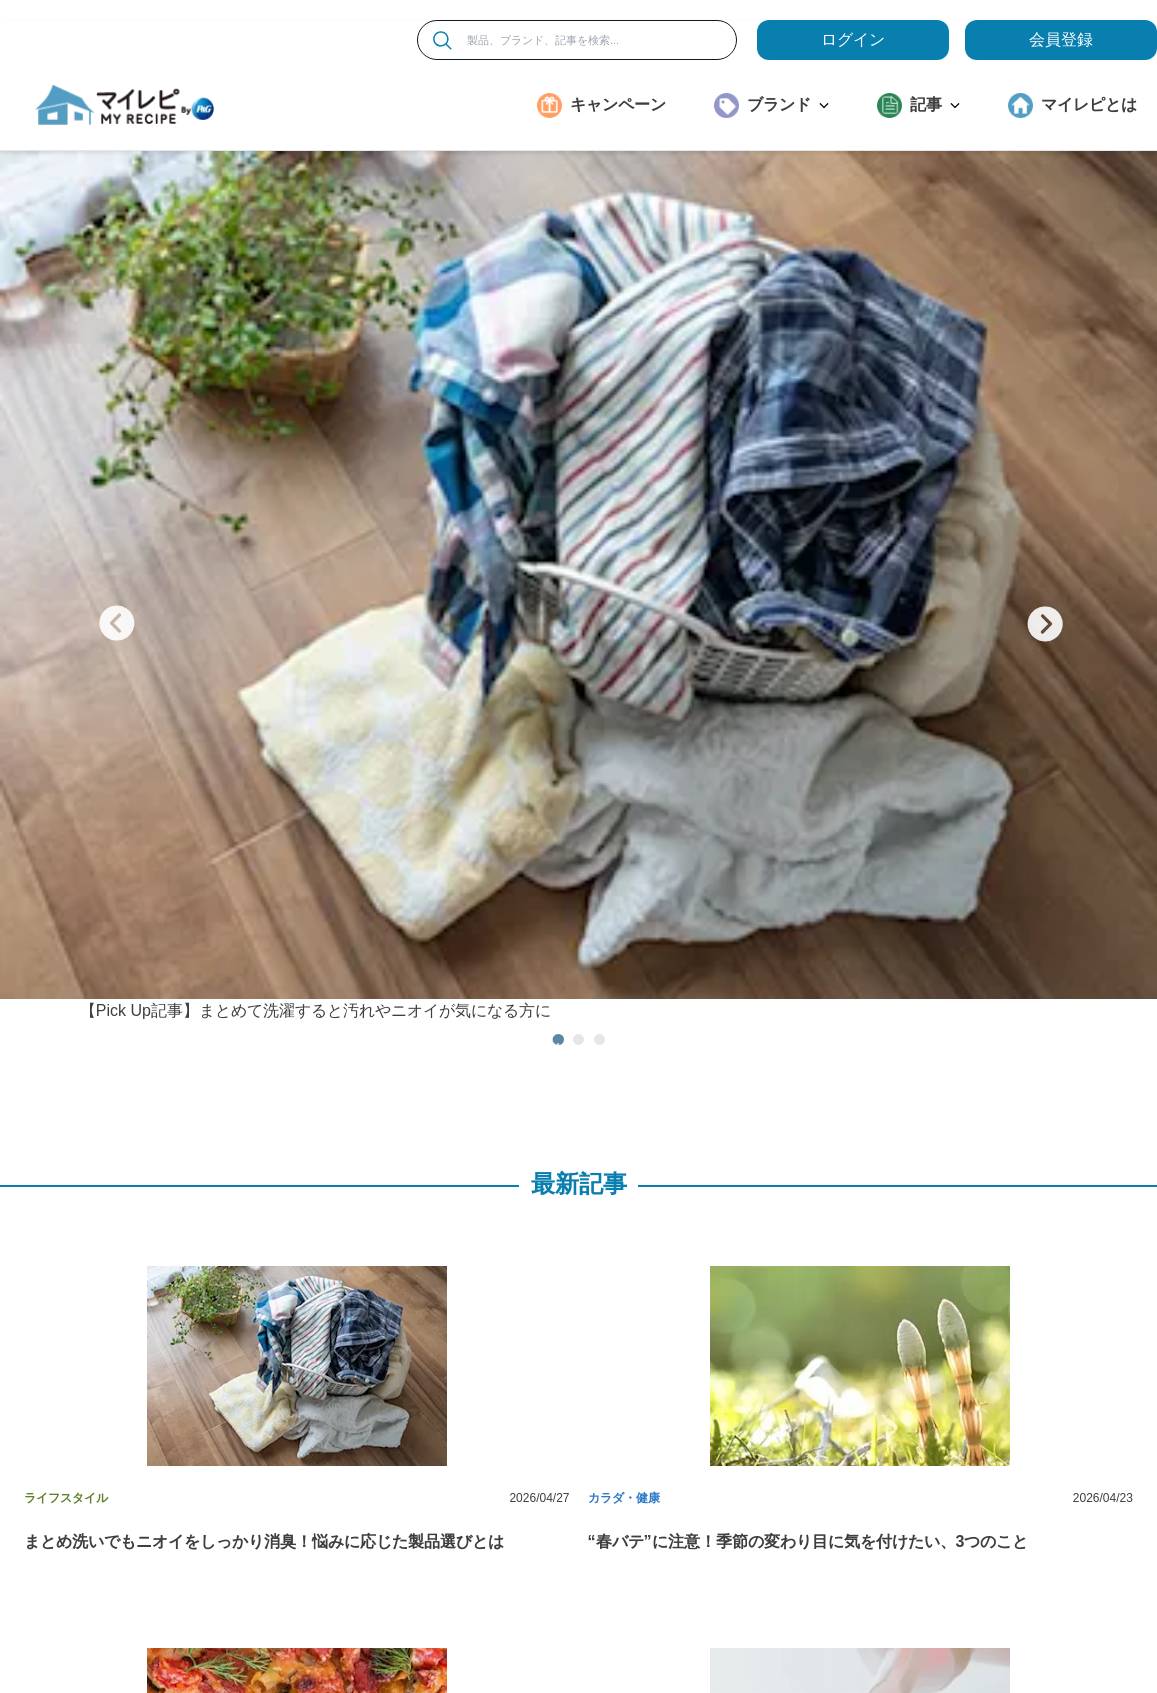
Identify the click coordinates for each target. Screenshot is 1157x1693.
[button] (286, 1047)
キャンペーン (618, 104)
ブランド (788, 104)
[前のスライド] (117, 398)
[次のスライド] (1045, 398)
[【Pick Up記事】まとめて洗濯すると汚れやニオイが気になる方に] (578, 382)
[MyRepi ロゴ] (125, 105)
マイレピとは (1089, 104)
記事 (935, 104)
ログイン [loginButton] (853, 39)
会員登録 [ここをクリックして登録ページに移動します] (1061, 39)
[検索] (442, 40)
